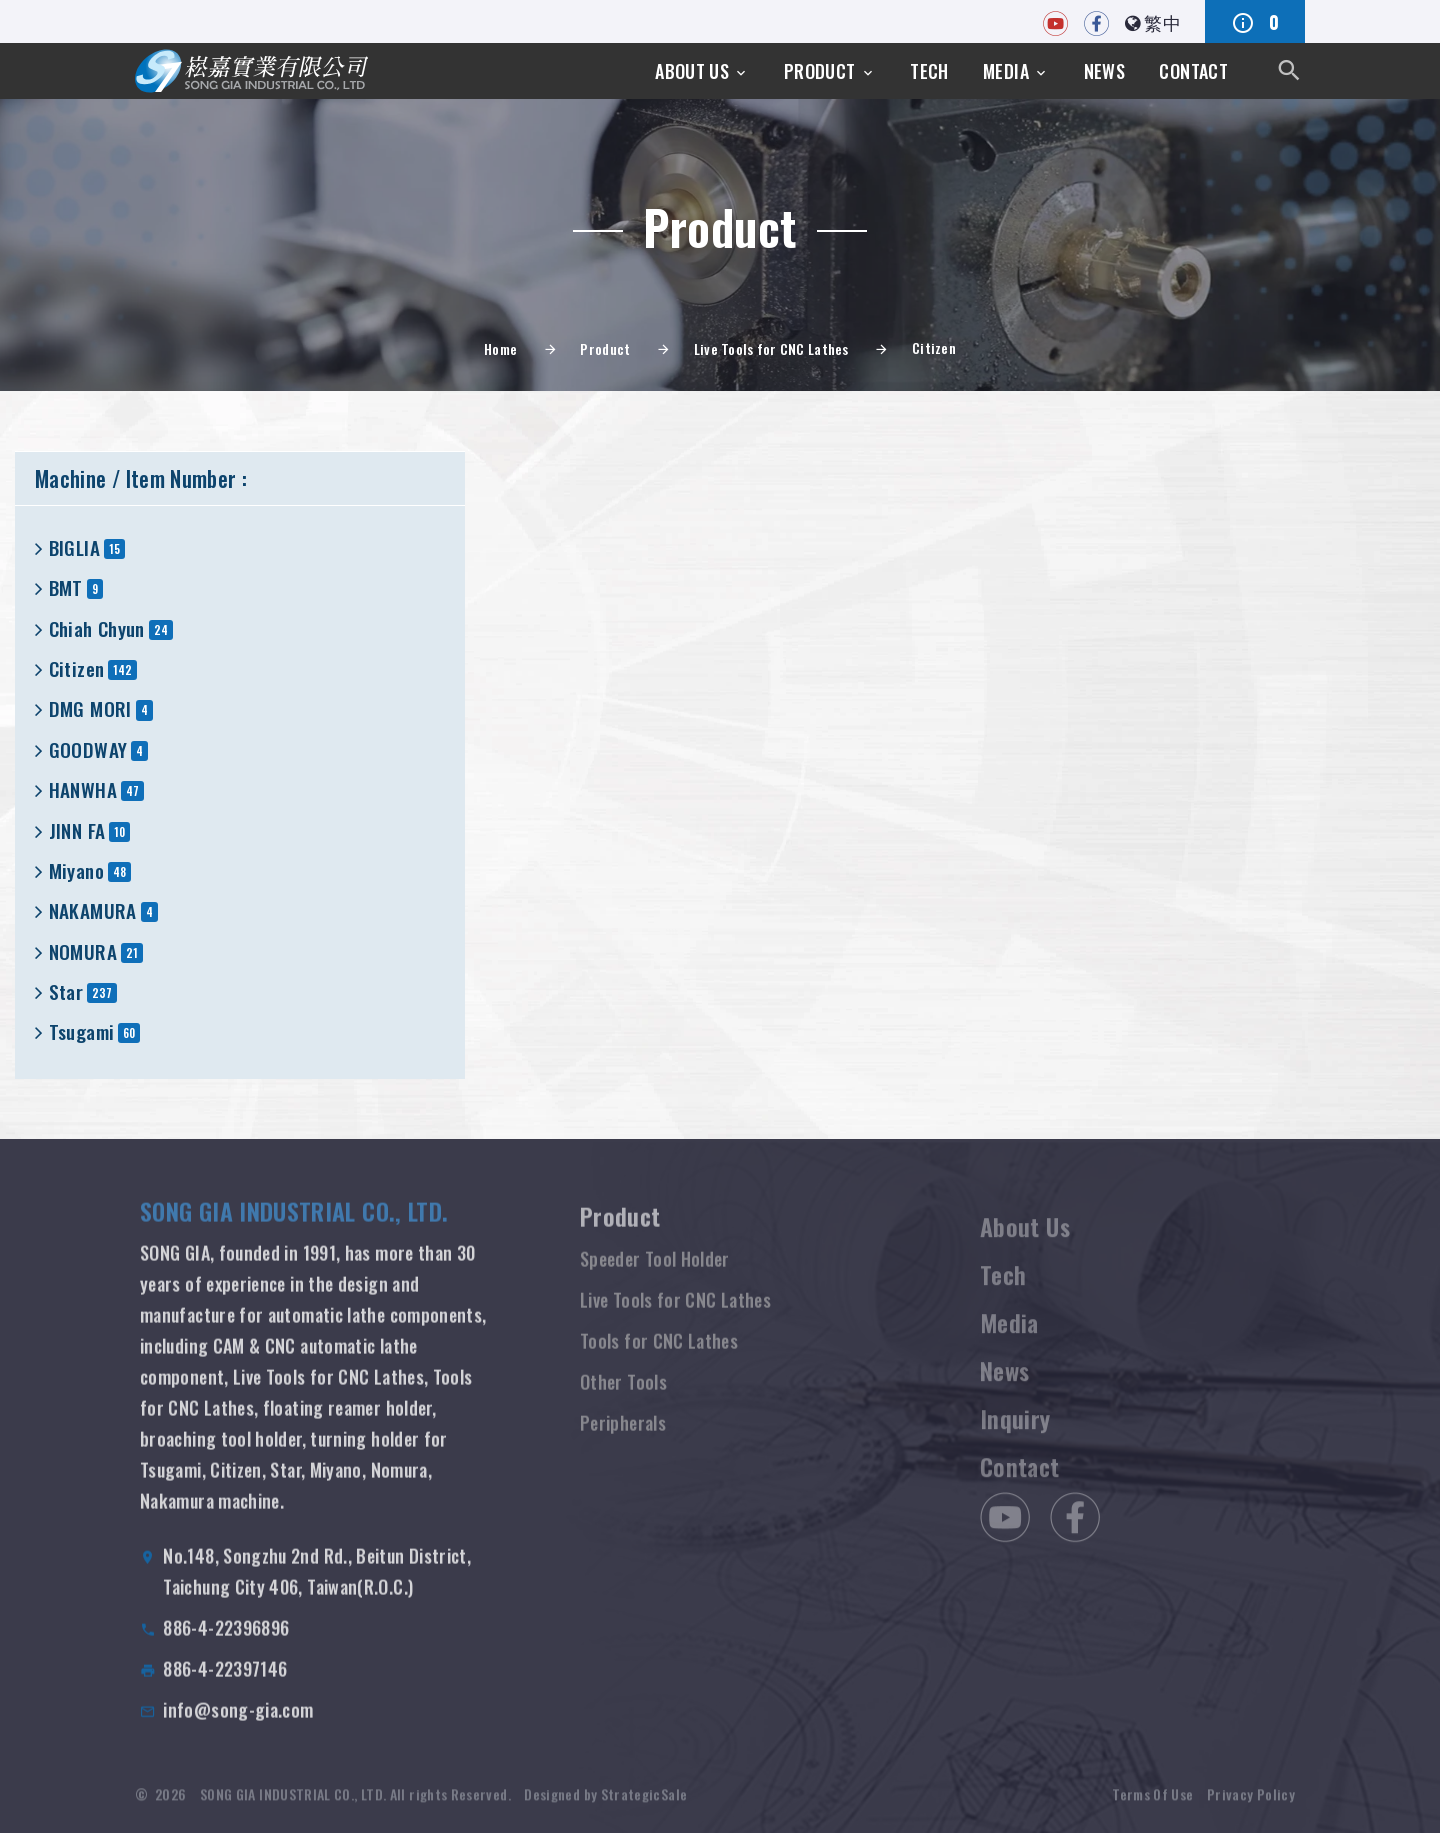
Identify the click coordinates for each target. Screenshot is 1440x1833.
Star (66, 991)
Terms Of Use (1152, 1808)
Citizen (77, 668)
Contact (1193, 71)
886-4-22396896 (226, 1647)
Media (1006, 71)
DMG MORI (90, 708)
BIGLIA (74, 547)
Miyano (76, 870)
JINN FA (77, 830)
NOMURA (83, 951)
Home (500, 348)
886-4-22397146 (225, 1688)
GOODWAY (88, 749)
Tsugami (82, 1031)
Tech (929, 71)
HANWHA (83, 789)
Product (820, 71)
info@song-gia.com (238, 1729)
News (1104, 71)
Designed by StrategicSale (605, 1808)
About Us (692, 71)
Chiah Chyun (97, 628)
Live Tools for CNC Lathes (771, 348)
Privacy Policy (1251, 1808)
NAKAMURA (93, 910)
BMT (66, 587)
